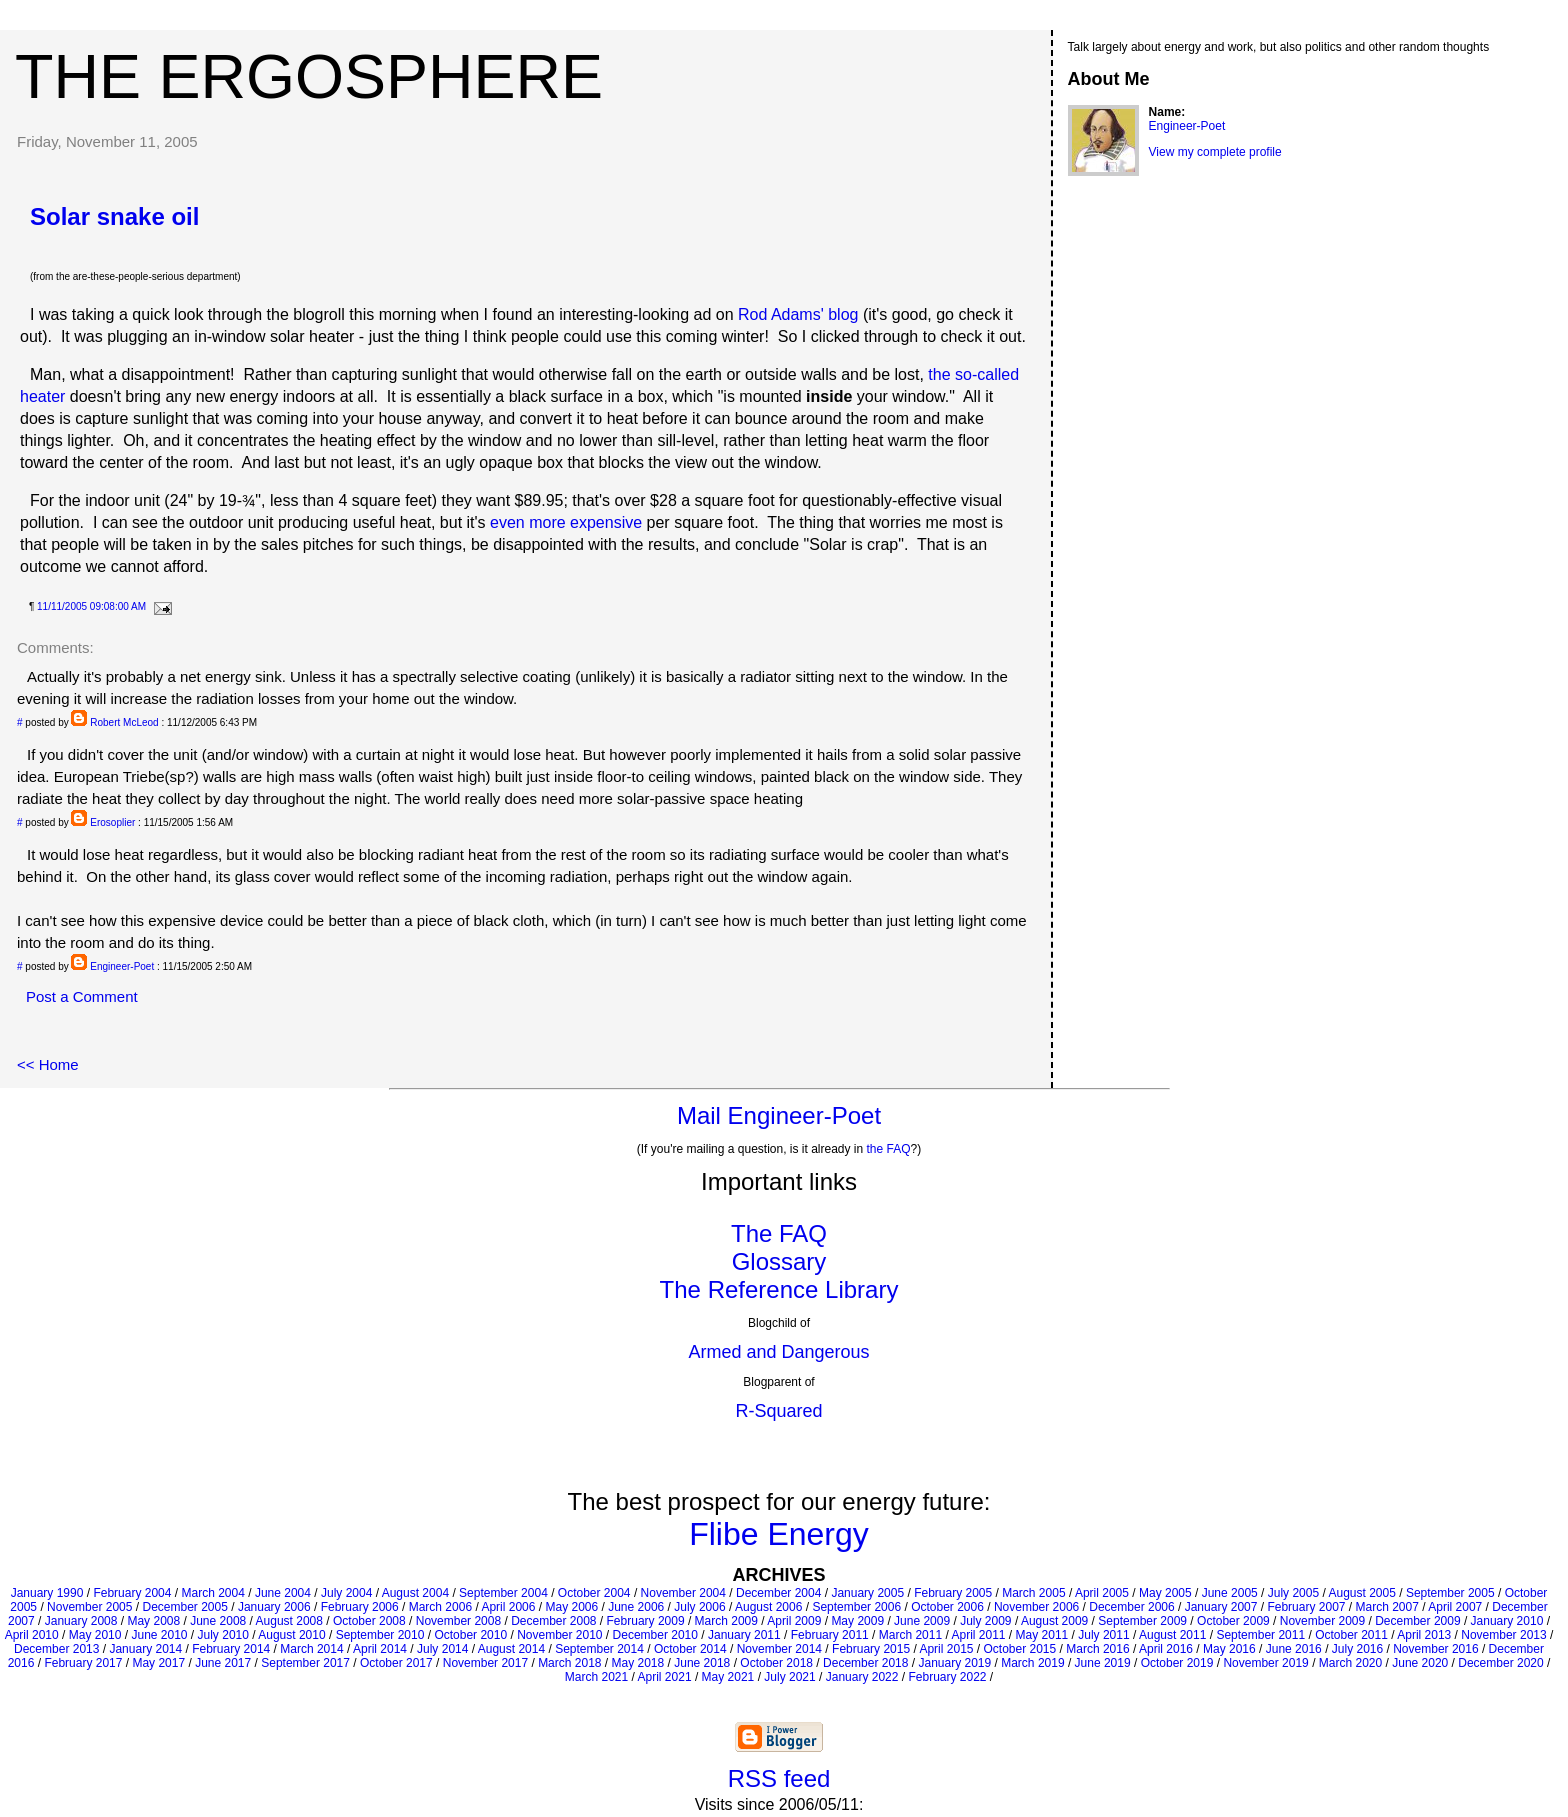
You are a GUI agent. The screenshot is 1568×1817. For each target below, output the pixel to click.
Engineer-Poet (122, 966)
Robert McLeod (124, 722)
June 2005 (1230, 1593)
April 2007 (1455, 1607)
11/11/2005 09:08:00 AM (91, 606)
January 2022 (862, 1677)
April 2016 (1166, 1649)
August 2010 (291, 1635)
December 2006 (1131, 1607)
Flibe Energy (779, 1534)
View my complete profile (1215, 152)
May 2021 (728, 1677)
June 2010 (159, 1635)
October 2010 (470, 1635)
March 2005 (1033, 1593)
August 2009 (1054, 1621)
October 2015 (1020, 1649)
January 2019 (954, 1663)
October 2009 (1233, 1621)
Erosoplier (112, 822)
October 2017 (396, 1663)
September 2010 (380, 1635)
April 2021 (665, 1677)
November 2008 (458, 1621)
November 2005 (89, 1607)
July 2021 (789, 1677)
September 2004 (503, 1593)
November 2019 (1265, 1663)
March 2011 (910, 1635)
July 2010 (223, 1635)
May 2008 (153, 1621)
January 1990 (47, 1593)
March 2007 (1387, 1607)
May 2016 (1229, 1649)
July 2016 (1357, 1649)
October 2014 (690, 1649)
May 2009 (857, 1621)
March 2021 (596, 1677)
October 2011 (1351, 1635)
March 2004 (212, 1593)
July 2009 (985, 1621)
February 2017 (83, 1663)
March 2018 (569, 1663)
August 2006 (768, 1607)
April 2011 (978, 1635)
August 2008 (289, 1621)
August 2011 (1172, 1635)
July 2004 (346, 1593)
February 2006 (360, 1607)
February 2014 (231, 1649)
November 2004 (683, 1593)
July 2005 (1293, 1593)
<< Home (48, 1064)
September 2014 (599, 1649)
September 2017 (305, 1663)
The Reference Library (779, 1289)
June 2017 (223, 1663)
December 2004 (778, 1593)
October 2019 (1177, 1663)
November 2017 (485, 1663)
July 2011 (1103, 1635)
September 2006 (856, 1607)
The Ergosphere (309, 76)
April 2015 (946, 1649)
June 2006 (636, 1607)
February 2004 (132, 1593)
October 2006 (947, 1607)
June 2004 (283, 1593)
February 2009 (646, 1621)
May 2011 (1042, 1635)
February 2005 (953, 1593)
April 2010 (32, 1635)
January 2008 (81, 1621)
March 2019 (1032, 1663)
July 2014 (442, 1649)
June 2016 (1294, 1649)
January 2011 (744, 1635)
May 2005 (1165, 1593)
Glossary (779, 1261)
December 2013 (56, 1649)
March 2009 (726, 1621)
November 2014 (779, 1649)
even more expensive (566, 522)
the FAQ (889, 1149)
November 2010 (559, 1635)
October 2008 (369, 1621)
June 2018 (702, 1663)
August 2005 (1361, 1593)
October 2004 (594, 1593)
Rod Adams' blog (798, 314)
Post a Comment (82, 996)
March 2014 (311, 1649)
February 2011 (830, 1635)
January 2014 (145, 1649)
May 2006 (571, 1607)
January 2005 (867, 1593)
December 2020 (1500, 1663)
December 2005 (184, 1607)
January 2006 (274, 1607)
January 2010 (1507, 1621)
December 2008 (553, 1621)
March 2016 (1097, 1649)
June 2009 (922, 1621)
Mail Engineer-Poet (779, 1115)
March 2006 (440, 1607)
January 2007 (1221, 1607)
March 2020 (1350, 1663)
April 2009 (794, 1621)
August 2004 (415, 1593)
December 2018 (865, 1663)
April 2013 (1424, 1635)
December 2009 (1417, 1621)
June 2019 (1103, 1663)
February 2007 (1306, 1607)
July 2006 (699, 1607)
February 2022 (947, 1677)
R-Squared (778, 1411)
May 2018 (638, 1663)
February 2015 (871, 1649)
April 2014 (380, 1649)
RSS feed (779, 1778)
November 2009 (1322, 1621)
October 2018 (776, 1663)
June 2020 (1420, 1663)
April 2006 (508, 1607)
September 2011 (1260, 1635)
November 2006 (1036, 1607)
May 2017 (158, 1663)
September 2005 (1450, 1593)
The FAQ (779, 1233)
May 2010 (95, 1635)
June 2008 (218, 1621)
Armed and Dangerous (778, 1352)
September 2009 (1142, 1621)
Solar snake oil (114, 216)
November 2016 (1435, 1649)
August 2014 (511, 1649)
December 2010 (655, 1635)
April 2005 (1102, 1593)
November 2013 (1503, 1635)
